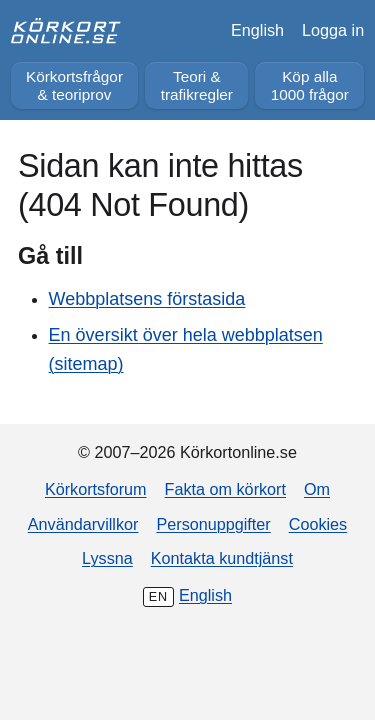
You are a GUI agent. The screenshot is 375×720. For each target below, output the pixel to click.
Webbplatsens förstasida (147, 299)
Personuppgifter (213, 524)
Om (317, 489)
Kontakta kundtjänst (222, 558)
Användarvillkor (83, 524)
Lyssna (107, 558)
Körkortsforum (96, 489)
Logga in (333, 30)
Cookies (318, 524)
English (257, 30)
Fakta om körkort (225, 489)
